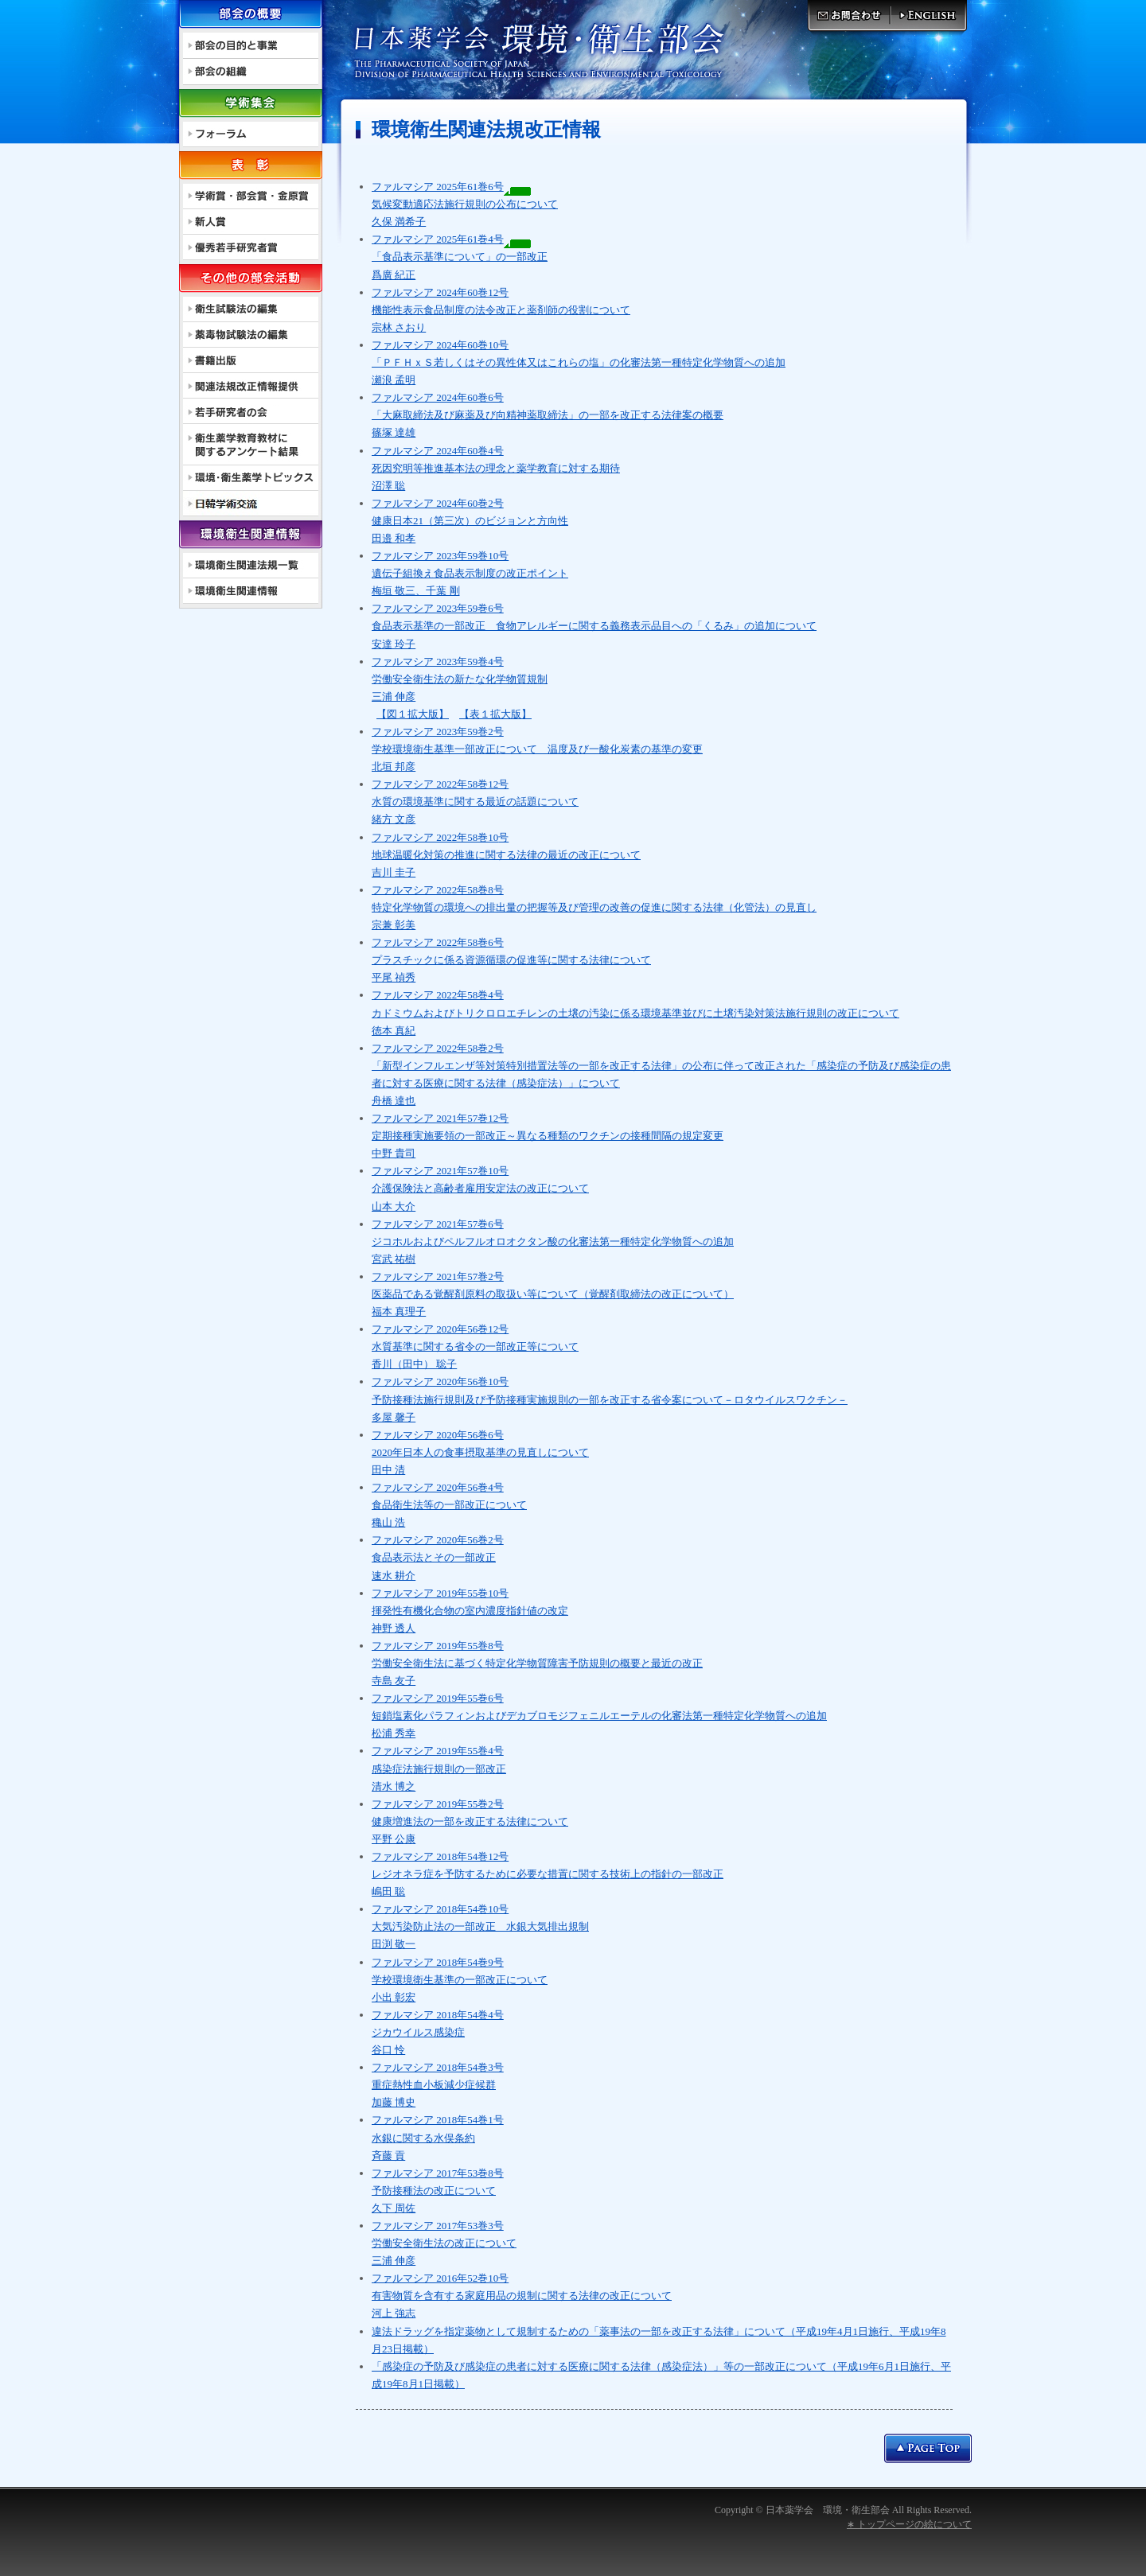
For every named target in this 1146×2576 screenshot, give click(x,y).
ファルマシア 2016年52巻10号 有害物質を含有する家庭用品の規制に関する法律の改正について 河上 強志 (522, 2295)
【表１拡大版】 (495, 714)
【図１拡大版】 (412, 714)
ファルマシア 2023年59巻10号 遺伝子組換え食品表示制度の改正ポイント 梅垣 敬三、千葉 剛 (470, 573)
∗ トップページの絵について (909, 2524)
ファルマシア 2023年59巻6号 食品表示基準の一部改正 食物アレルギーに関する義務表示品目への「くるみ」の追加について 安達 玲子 (594, 625)
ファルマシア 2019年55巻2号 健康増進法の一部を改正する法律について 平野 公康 (470, 1821)
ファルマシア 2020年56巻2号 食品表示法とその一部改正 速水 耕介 (438, 1557)
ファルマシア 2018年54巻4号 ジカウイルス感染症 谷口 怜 (438, 2032)
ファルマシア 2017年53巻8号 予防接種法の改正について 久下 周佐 (438, 2190)
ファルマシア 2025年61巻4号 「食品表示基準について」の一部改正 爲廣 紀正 (460, 256)
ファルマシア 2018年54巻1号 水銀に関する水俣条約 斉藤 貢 (438, 2137)
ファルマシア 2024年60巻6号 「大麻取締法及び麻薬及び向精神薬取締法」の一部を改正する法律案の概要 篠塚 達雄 (547, 414)
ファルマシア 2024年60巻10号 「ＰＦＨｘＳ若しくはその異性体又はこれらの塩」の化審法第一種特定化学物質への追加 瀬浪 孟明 (578, 362)
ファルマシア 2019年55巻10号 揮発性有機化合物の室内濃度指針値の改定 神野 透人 (470, 1610)
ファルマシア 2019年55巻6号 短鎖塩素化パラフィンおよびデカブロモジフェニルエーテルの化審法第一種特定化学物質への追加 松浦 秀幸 (599, 1715)
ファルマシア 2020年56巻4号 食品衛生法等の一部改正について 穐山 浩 (449, 1504)
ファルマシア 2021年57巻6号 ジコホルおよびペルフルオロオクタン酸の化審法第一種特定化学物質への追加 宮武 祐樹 (553, 1241)
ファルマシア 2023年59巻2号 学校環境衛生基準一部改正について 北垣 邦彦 (537, 749)
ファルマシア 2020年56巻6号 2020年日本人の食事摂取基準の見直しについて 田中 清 (480, 1452)
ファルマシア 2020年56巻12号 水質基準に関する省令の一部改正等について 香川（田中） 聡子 (475, 1346)
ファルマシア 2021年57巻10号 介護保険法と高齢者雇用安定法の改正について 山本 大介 (480, 1188)
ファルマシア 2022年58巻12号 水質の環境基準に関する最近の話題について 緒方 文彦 (475, 801)
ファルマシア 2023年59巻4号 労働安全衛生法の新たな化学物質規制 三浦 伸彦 (460, 679)
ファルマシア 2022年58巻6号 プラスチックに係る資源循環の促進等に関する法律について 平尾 (511, 959)
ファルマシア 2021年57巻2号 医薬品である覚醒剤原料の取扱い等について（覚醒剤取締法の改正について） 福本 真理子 (553, 1293)
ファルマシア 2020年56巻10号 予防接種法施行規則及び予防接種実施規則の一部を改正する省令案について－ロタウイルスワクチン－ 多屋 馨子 (610, 1399)
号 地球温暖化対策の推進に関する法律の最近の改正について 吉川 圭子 (506, 854)
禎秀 (403, 977)
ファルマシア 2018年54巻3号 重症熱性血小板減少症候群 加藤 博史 (438, 2084)
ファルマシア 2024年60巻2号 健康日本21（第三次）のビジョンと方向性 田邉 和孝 (470, 520)
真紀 (403, 1031)
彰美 (403, 925)
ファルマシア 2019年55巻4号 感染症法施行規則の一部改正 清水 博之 (439, 1768)
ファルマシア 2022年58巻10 (435, 837)
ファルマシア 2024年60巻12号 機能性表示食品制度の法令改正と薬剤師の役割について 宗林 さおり (501, 309)
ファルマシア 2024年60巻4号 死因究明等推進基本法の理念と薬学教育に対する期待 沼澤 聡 (496, 468)
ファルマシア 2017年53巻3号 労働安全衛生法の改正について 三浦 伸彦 (444, 2243)
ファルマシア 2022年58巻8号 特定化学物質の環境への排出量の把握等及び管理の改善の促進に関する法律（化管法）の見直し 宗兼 (594, 907)
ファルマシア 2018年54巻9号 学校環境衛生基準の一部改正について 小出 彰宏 (460, 1979)
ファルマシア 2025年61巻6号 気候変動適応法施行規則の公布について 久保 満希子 (465, 204)
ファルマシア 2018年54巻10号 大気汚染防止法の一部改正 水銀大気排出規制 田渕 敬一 (480, 1926)
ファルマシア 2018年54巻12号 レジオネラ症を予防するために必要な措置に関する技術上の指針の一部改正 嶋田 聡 (547, 1873)
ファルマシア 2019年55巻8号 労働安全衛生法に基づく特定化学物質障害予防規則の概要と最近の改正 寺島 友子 (537, 1663)
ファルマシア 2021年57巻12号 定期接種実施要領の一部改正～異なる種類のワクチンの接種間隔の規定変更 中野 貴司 (547, 1135)
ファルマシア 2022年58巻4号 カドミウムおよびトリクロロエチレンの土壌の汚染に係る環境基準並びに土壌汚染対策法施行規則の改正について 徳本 (635, 1012)
